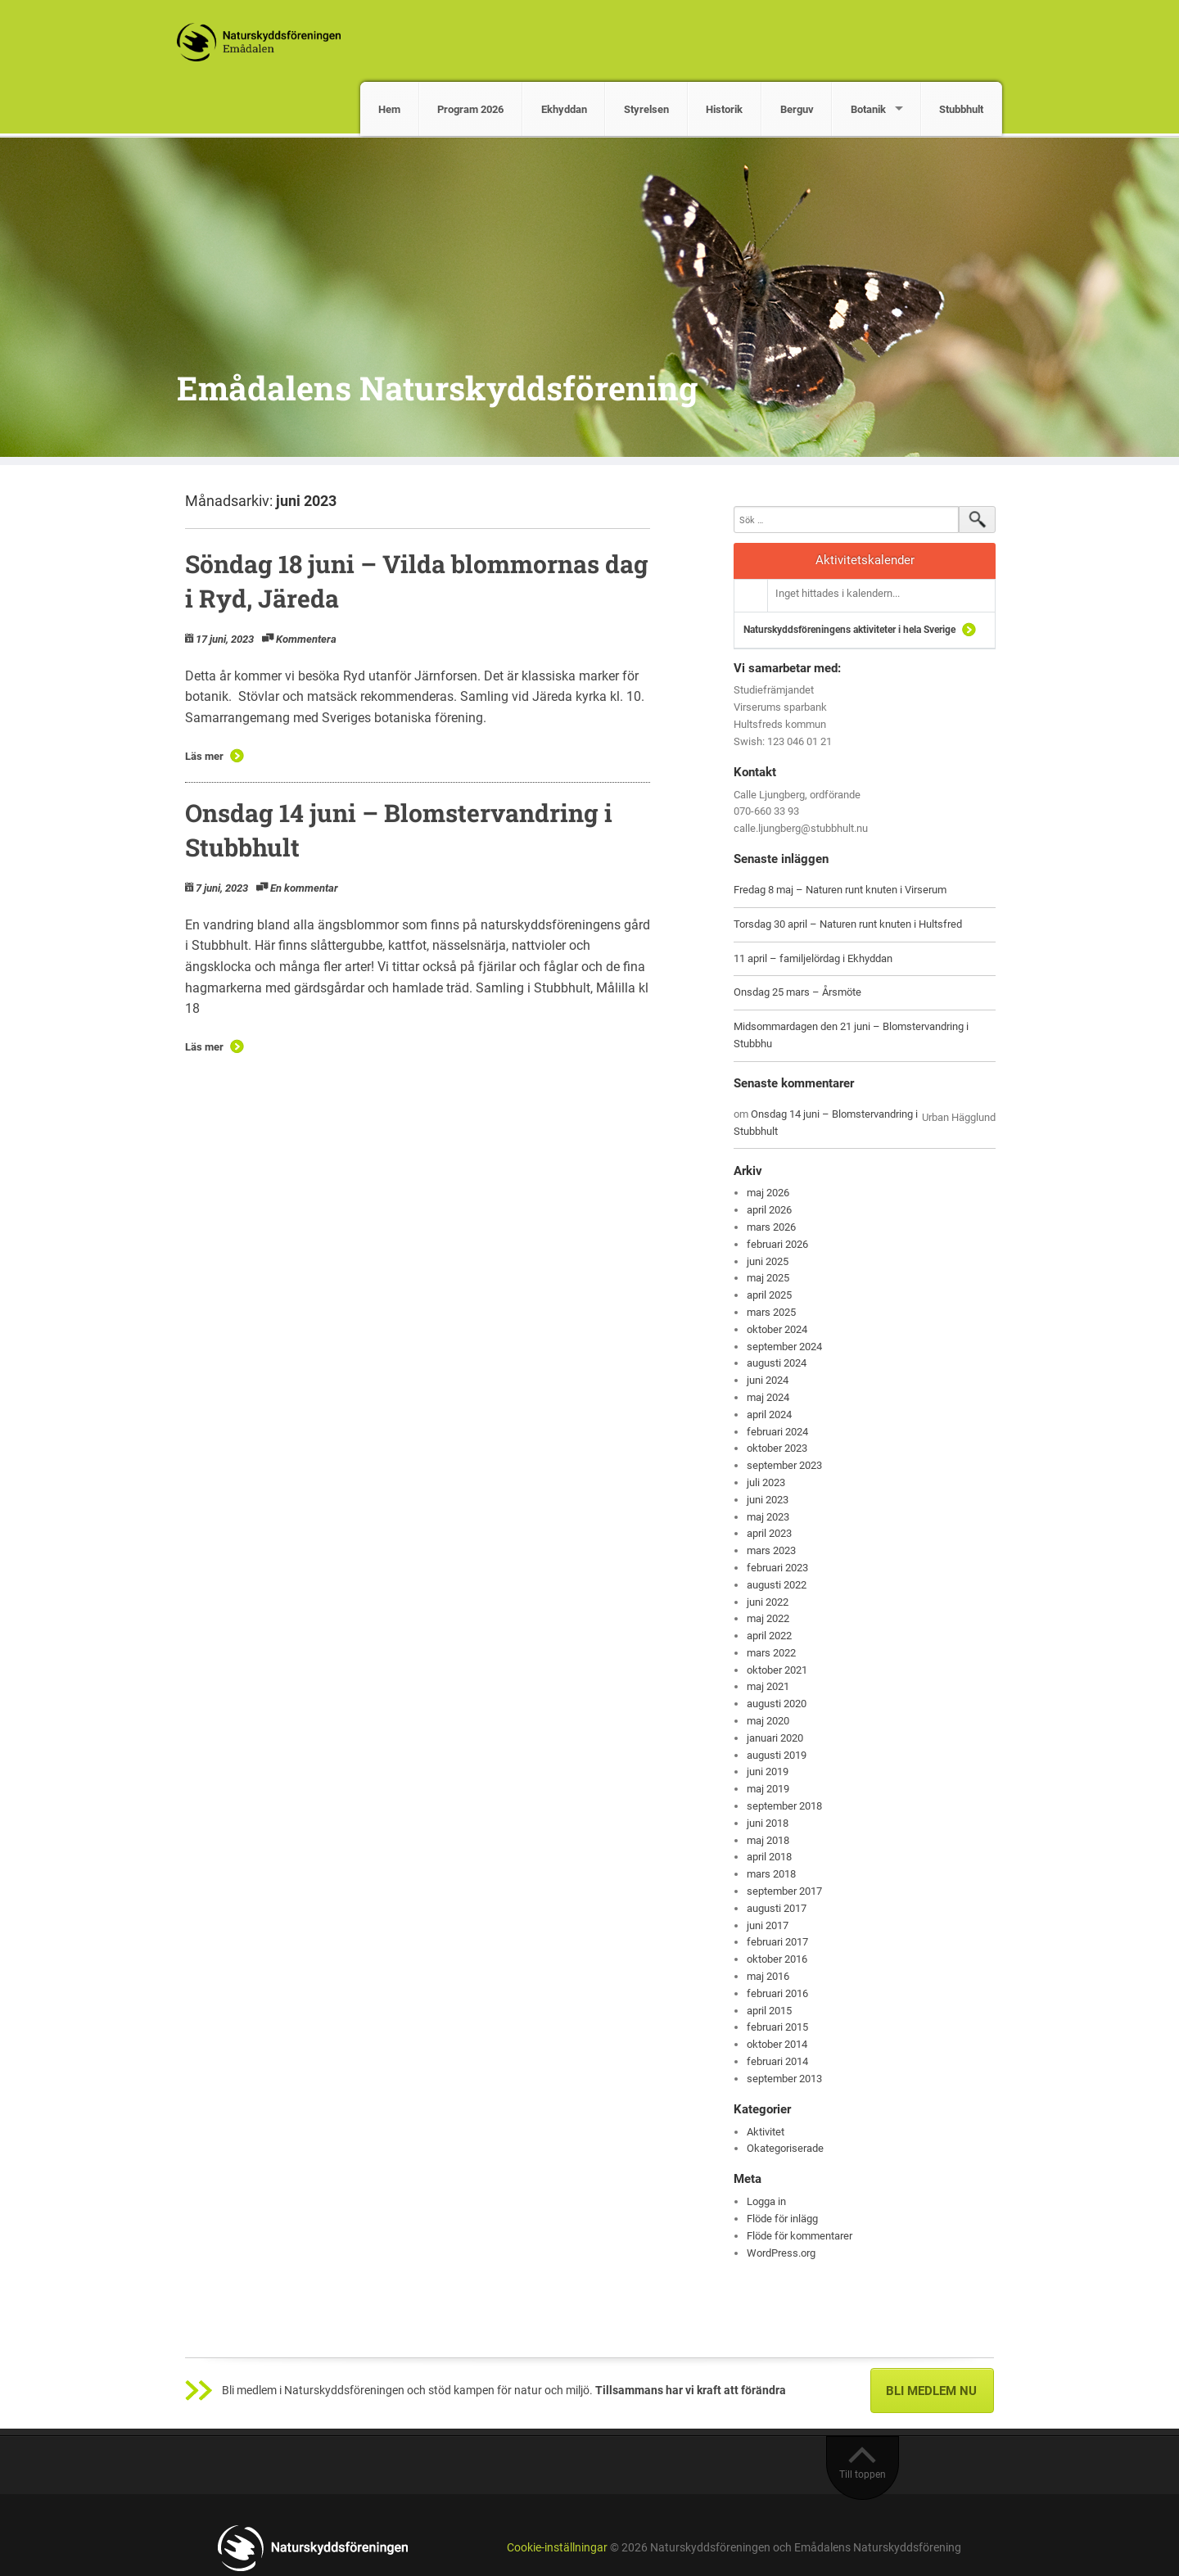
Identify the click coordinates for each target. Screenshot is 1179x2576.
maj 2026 (768, 1192)
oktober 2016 (777, 1959)
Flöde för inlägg (782, 2218)
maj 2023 (768, 1517)
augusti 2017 (776, 1908)
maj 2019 (768, 1789)
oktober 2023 (777, 1448)
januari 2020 (775, 1738)
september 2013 (784, 2078)
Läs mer (204, 756)
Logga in (766, 2201)
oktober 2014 (777, 2044)
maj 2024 (768, 1397)
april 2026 (769, 1210)
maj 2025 (768, 1278)
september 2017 (784, 1891)
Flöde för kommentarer (799, 2236)
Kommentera (306, 639)
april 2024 (769, 1414)
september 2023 (784, 1465)
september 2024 (784, 1346)
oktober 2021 (777, 1670)
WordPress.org (781, 2253)
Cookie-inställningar (557, 2548)
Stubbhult (961, 109)
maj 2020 (768, 1721)
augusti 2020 (776, 1703)
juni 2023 (767, 1500)
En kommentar (304, 888)
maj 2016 (768, 1976)
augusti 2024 (776, 1363)
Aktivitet (765, 2132)
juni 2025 (767, 1261)
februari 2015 (777, 2027)
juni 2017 (767, 1925)
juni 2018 (767, 1823)
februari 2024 (777, 1432)
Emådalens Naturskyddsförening (437, 387)
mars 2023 (771, 1550)
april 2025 (769, 1295)
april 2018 (769, 1857)
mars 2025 (771, 1312)
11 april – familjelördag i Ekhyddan (813, 958)
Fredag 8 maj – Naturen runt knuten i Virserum (840, 890)
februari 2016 (777, 1993)
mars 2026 (771, 1227)
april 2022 (769, 1635)
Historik (724, 109)
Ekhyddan (564, 109)
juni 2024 (767, 1380)
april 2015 (769, 2010)
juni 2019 (767, 1771)
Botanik (868, 109)
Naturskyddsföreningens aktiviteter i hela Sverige (849, 629)
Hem (389, 109)
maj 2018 (768, 1840)
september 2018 (784, 1806)
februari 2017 (777, 1942)
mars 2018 (771, 1874)
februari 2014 (777, 2061)
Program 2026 (470, 109)
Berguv (797, 109)
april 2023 (769, 1533)
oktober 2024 (777, 1329)
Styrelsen (646, 109)
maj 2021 (768, 1686)
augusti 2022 (776, 1585)
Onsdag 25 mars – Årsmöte (797, 992)
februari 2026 (777, 1244)
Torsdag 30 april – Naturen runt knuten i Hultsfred (848, 924)
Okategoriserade (785, 2148)
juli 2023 (766, 1482)
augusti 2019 (776, 1755)
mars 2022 (771, 1653)
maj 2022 (768, 1618)
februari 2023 (777, 1567)
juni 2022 (767, 1602)
